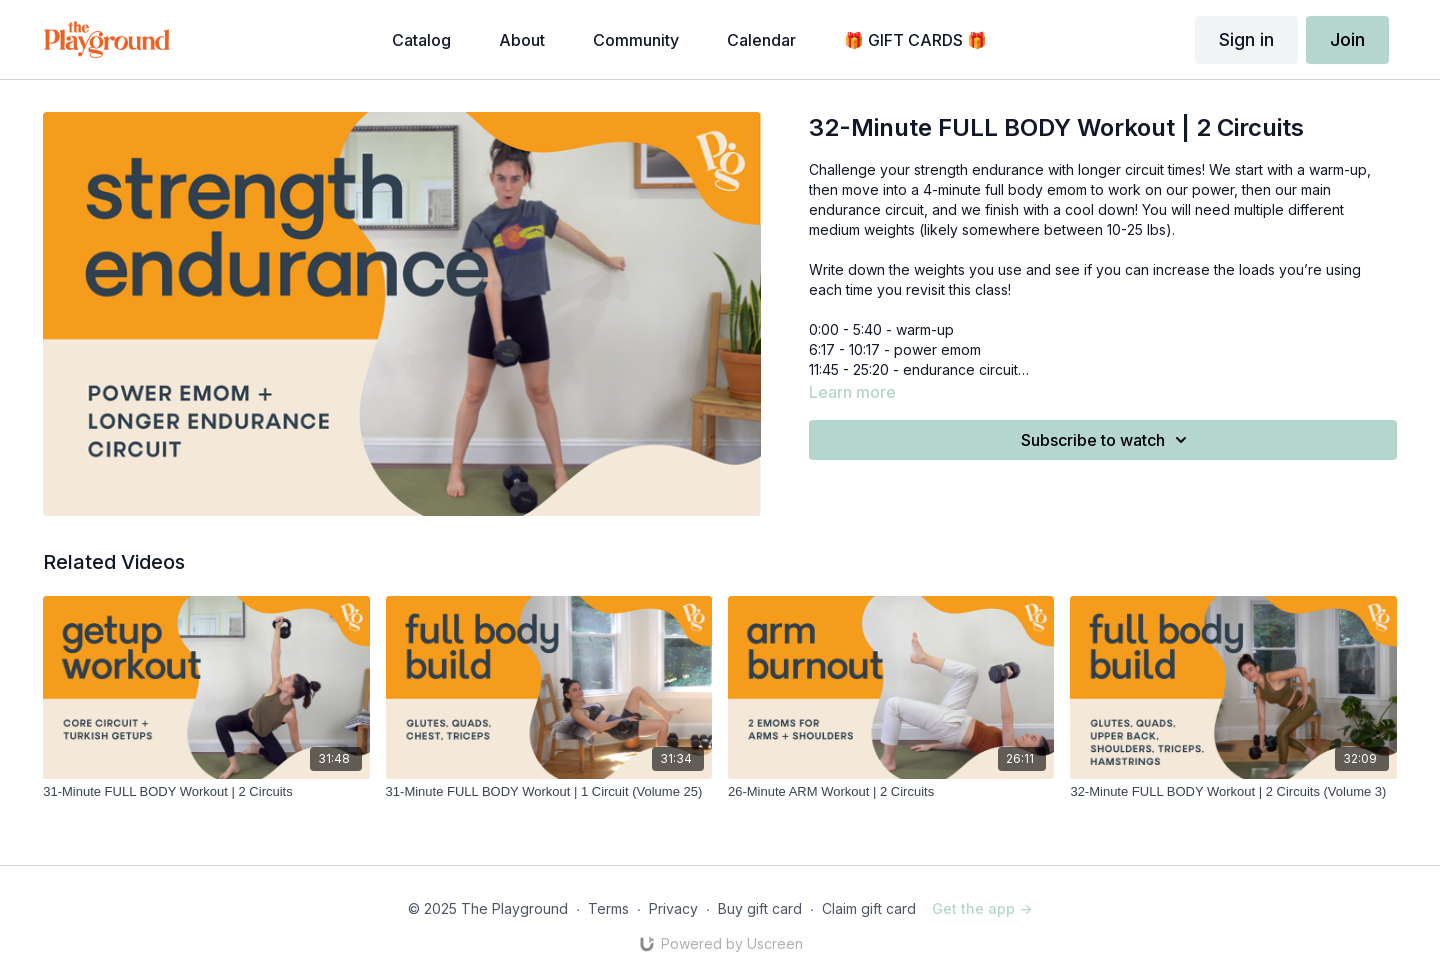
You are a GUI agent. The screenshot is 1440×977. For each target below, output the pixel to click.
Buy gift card (760, 908)
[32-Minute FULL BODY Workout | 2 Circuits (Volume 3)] (1233, 792)
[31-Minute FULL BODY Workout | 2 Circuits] (206, 792)
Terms (608, 908)
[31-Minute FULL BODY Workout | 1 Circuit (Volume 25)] (549, 792)
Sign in (1246, 39)
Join (1347, 39)
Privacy (673, 908)
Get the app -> (982, 908)
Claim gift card (869, 908)
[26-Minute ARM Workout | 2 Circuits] (891, 792)
